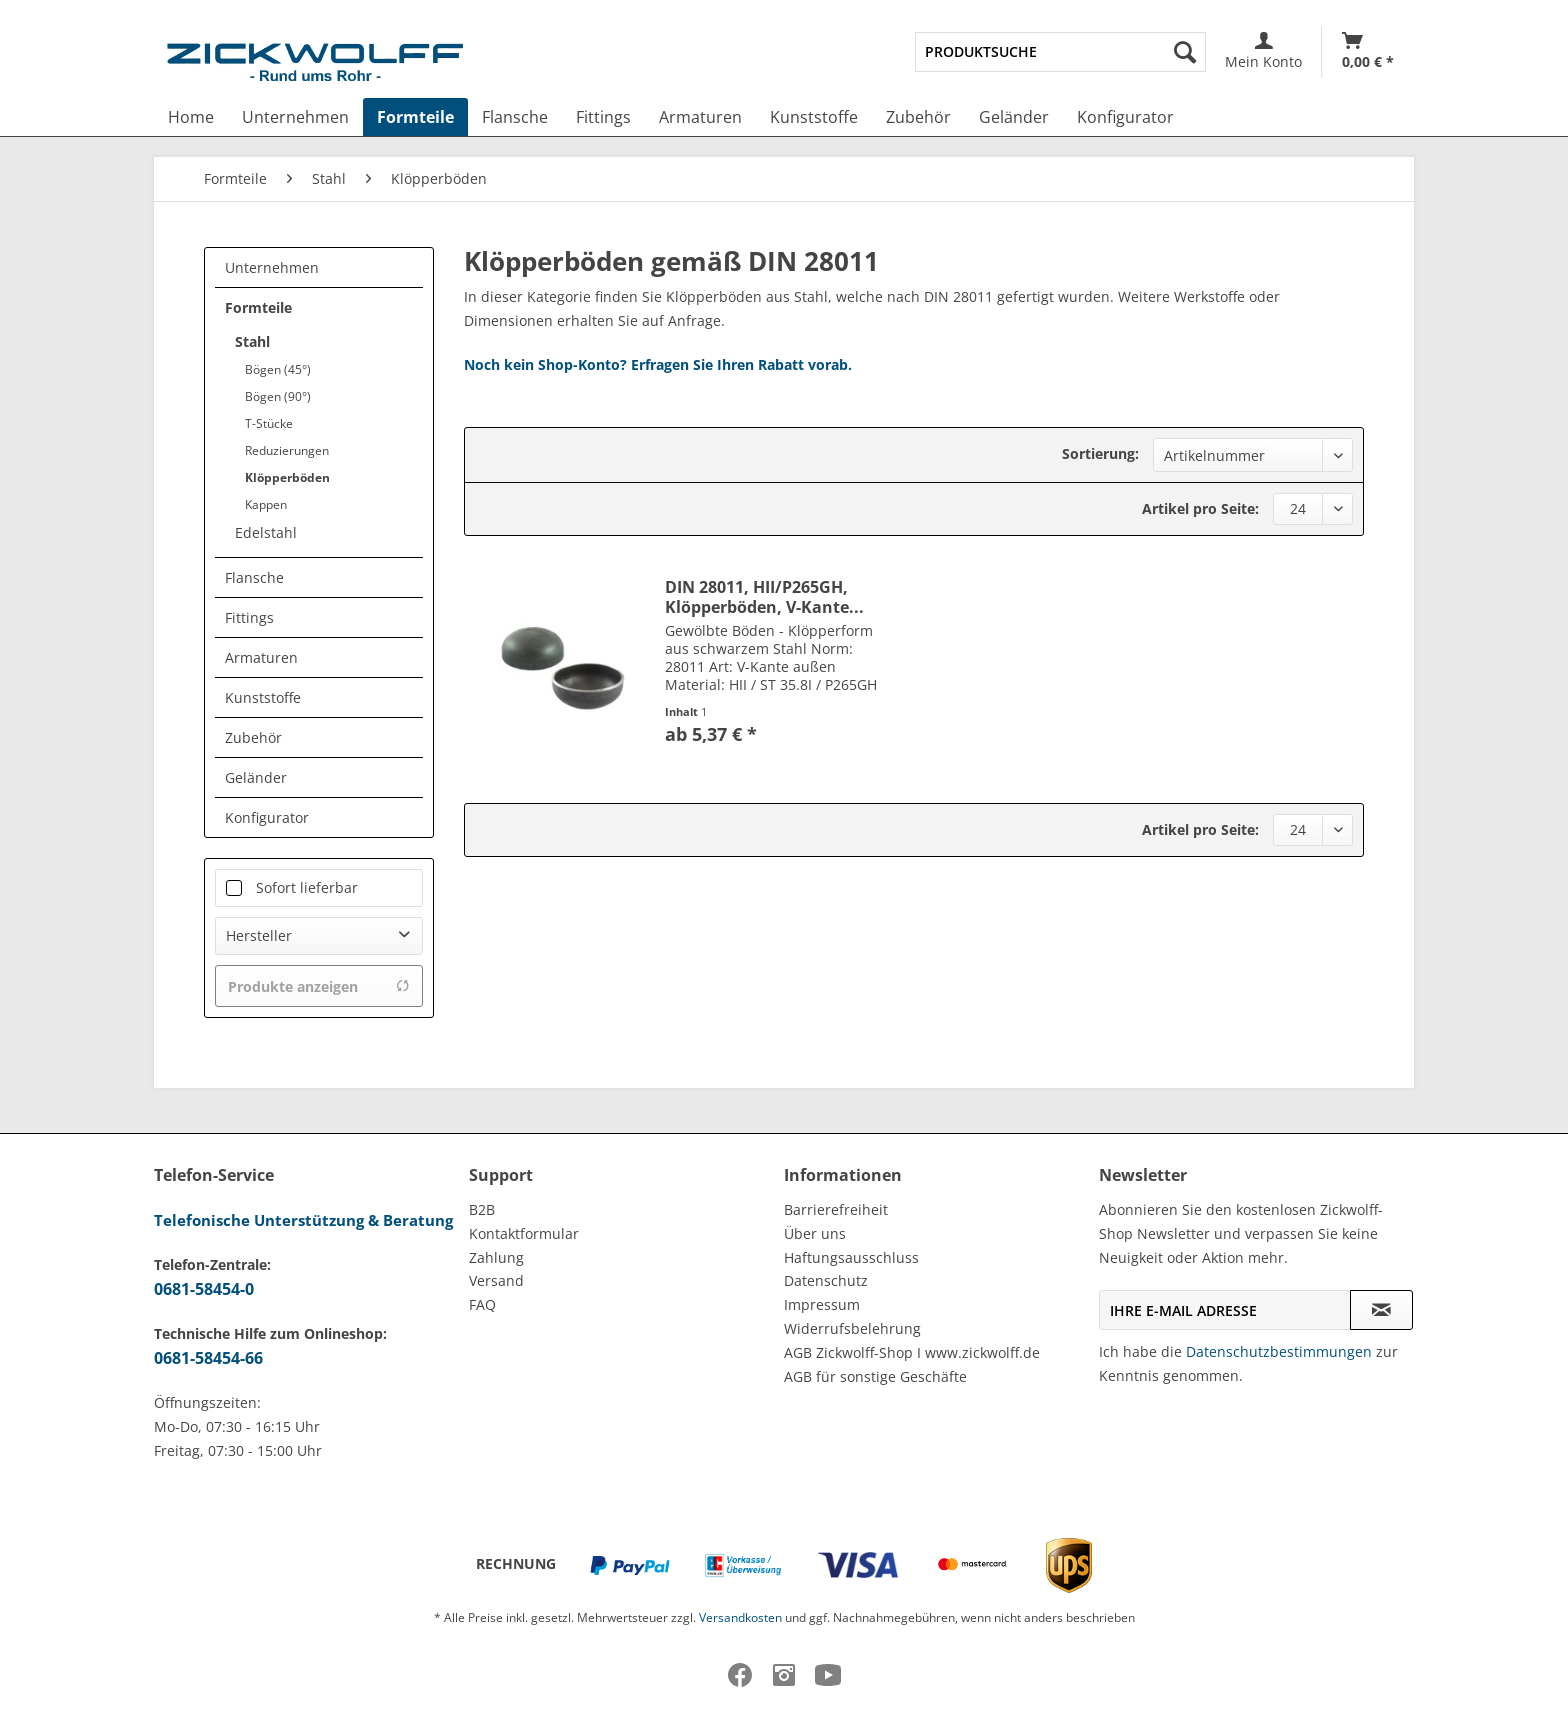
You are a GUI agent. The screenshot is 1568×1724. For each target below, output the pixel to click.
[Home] (191, 117)
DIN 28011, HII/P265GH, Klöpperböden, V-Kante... (764, 597)
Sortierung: (1100, 453)
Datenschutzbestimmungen (1279, 1351)
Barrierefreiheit (836, 1209)
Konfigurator (267, 817)
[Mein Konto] (1263, 51)
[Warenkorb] (1368, 51)
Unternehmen (272, 267)
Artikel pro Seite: (1200, 508)
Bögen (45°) (278, 369)
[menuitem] (1060, 52)
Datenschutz (826, 1280)
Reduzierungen (287, 450)
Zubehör (253, 737)
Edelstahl (266, 532)
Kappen (266, 504)
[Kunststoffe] (814, 117)
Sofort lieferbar (307, 887)
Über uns (815, 1233)
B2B (482, 1209)
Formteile (258, 307)
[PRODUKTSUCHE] (1060, 52)
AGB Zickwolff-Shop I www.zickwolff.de (912, 1352)
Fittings (249, 617)
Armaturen (261, 657)
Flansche (254, 577)
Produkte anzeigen (319, 986)
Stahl (252, 341)
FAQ (482, 1304)
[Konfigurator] (1125, 117)
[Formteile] (415, 117)
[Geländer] (1014, 117)
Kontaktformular (524, 1233)
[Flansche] (515, 117)
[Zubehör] (918, 117)
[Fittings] (603, 117)
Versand (496, 1280)
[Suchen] (1185, 52)
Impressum (822, 1304)
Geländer (256, 777)
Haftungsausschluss (851, 1257)
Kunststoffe (263, 697)
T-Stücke (269, 423)
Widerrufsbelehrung (852, 1328)
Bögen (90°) (278, 396)
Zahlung (496, 1257)
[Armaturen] (700, 117)
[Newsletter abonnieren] (1381, 1310)
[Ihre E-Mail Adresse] (1225, 1310)
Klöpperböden (287, 477)
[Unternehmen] (295, 117)
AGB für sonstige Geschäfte (875, 1376)
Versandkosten (740, 1617)
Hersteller (259, 935)
